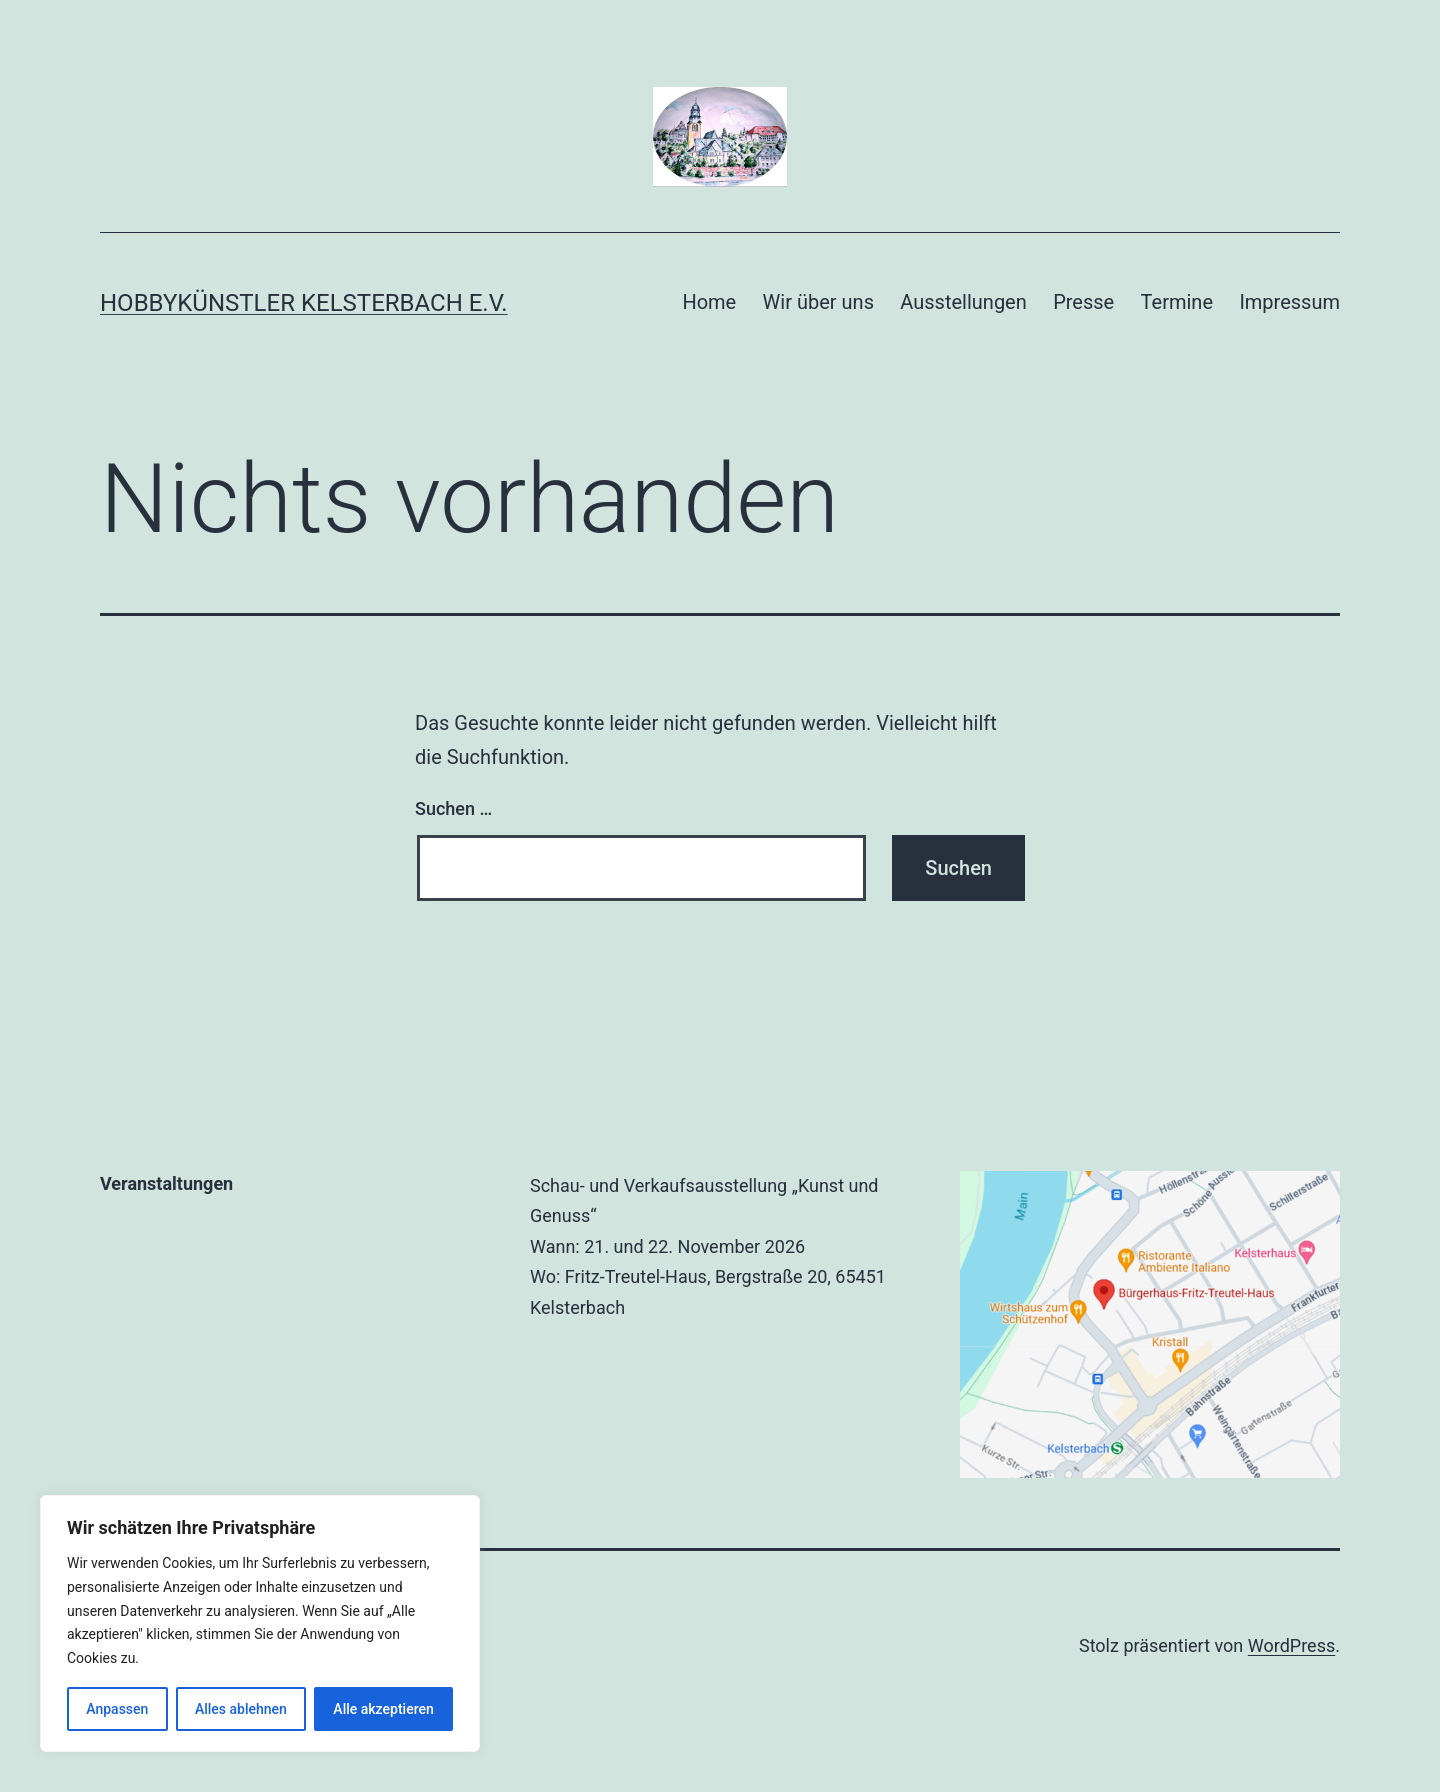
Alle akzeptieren (383, 1709)
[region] (260, 1623)
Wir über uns (818, 302)
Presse (1083, 302)
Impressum (1289, 302)
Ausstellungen (963, 302)
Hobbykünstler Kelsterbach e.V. (304, 303)
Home (709, 302)
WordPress (1291, 1645)
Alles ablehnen (241, 1709)
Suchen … (453, 808)
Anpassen (117, 1709)
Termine (1177, 302)
